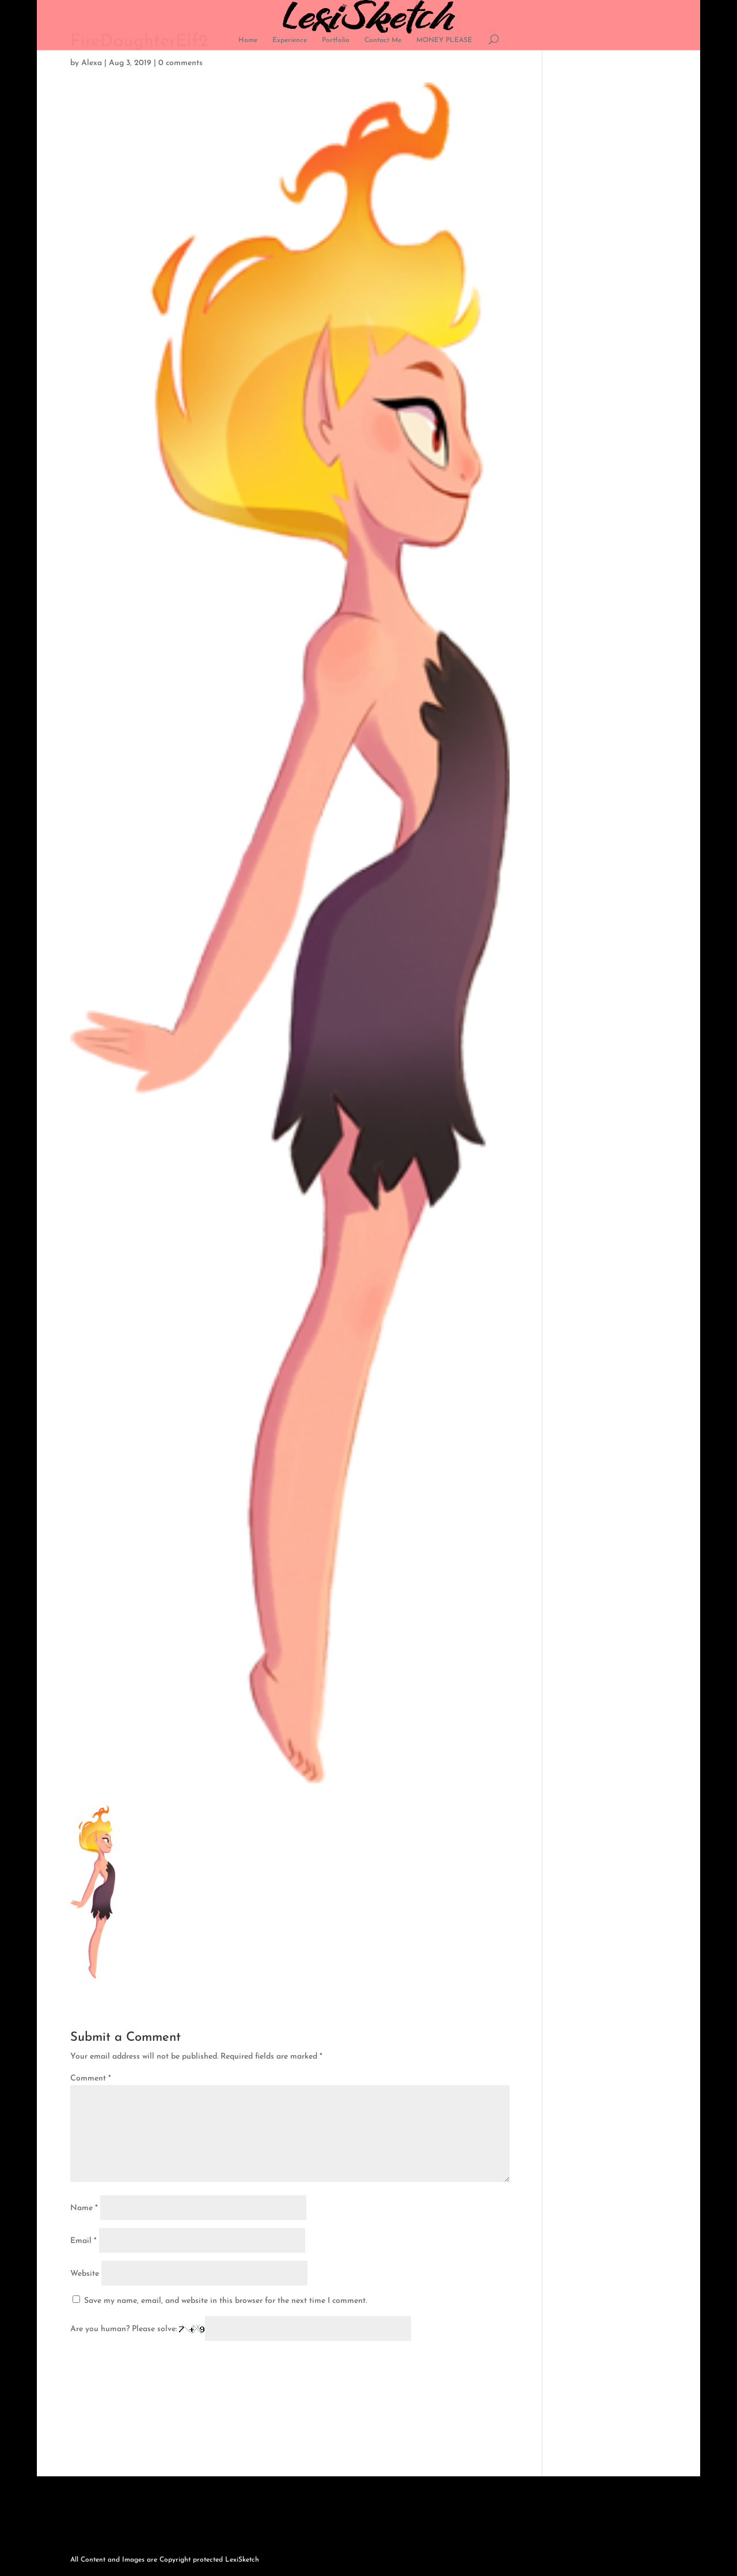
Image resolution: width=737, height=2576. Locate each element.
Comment (90, 2078)
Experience (289, 40)
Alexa (91, 63)
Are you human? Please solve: (241, 2329)
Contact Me (382, 40)
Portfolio (335, 40)
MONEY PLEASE (444, 40)
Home (247, 40)
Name (84, 2208)
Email (83, 2241)
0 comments (180, 63)
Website (84, 2273)
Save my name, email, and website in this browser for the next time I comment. (225, 2301)
